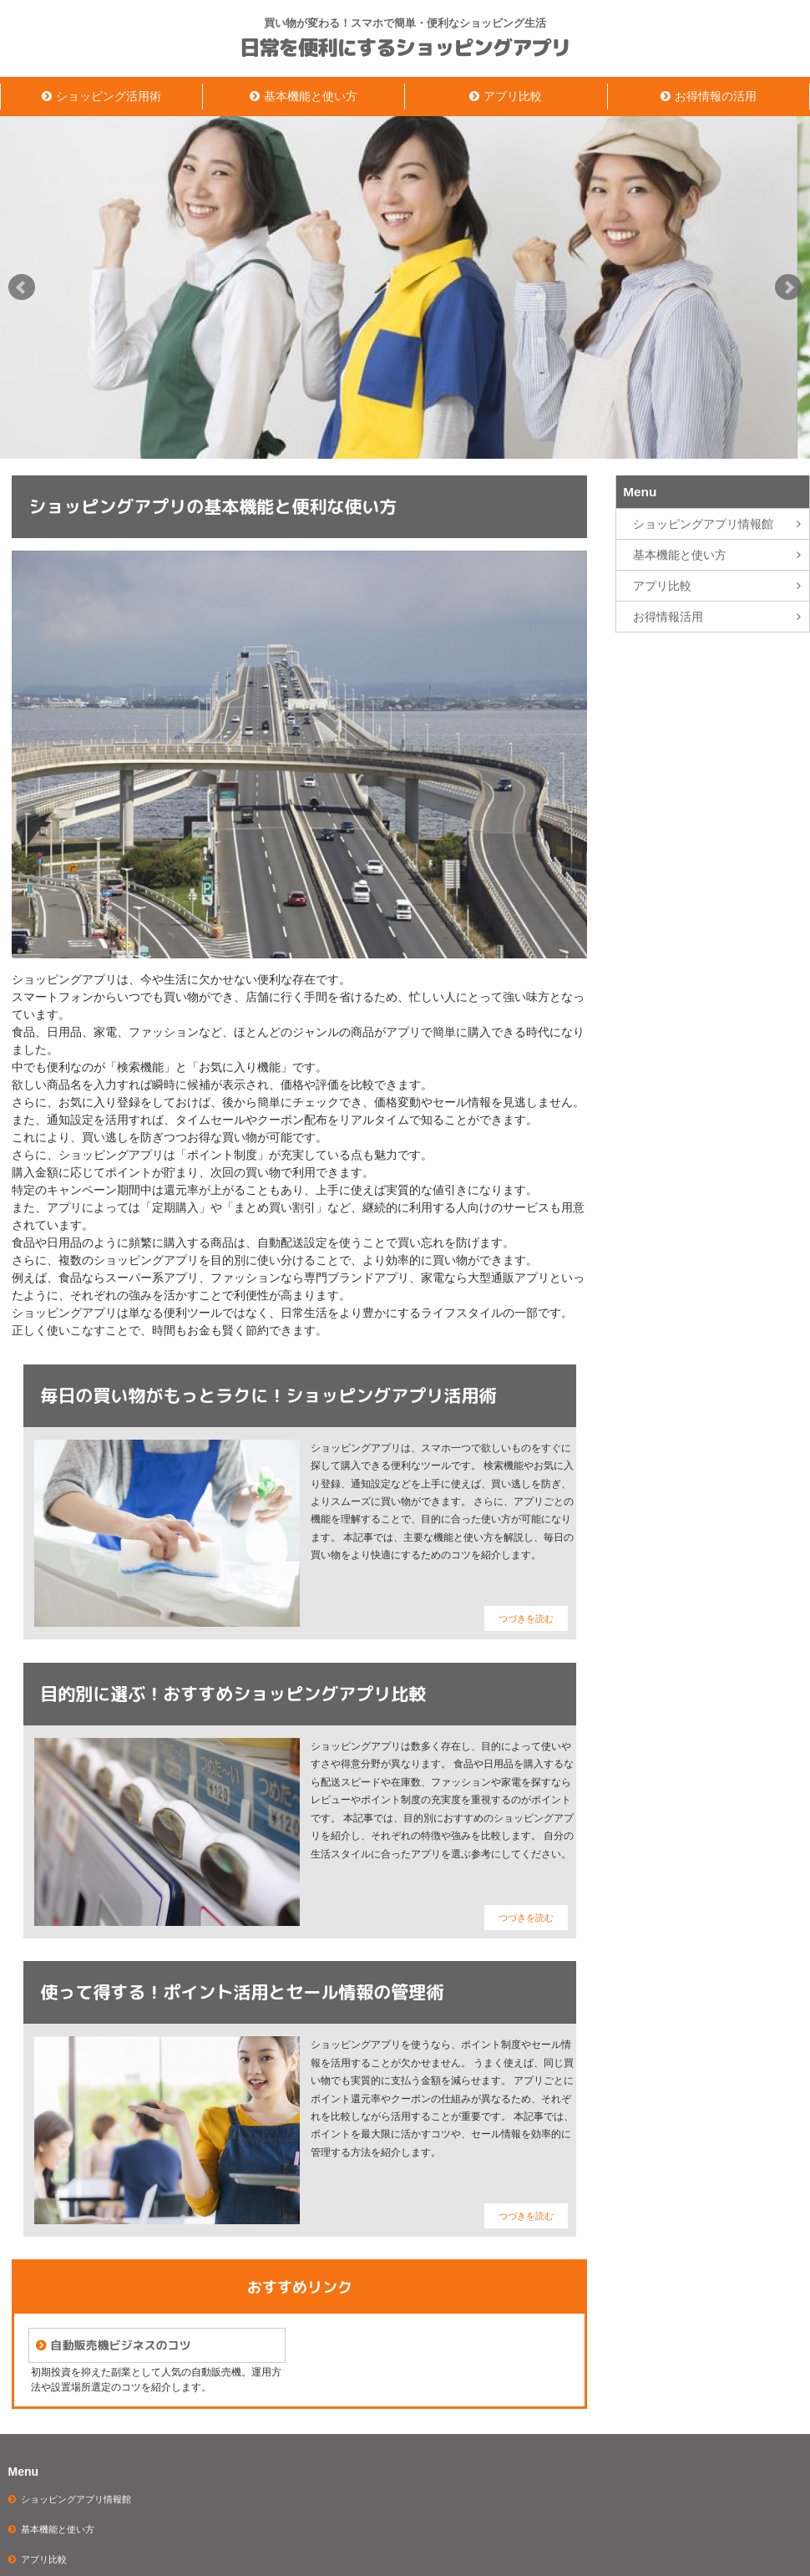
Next (788, 287)
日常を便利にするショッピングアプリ (405, 48)
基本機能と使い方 (310, 96)
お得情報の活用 (716, 96)
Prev (21, 287)
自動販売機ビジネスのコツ (120, 2345)
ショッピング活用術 (108, 96)
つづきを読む (526, 1618)
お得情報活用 (668, 616)
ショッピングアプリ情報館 (703, 524)
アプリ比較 (512, 96)
